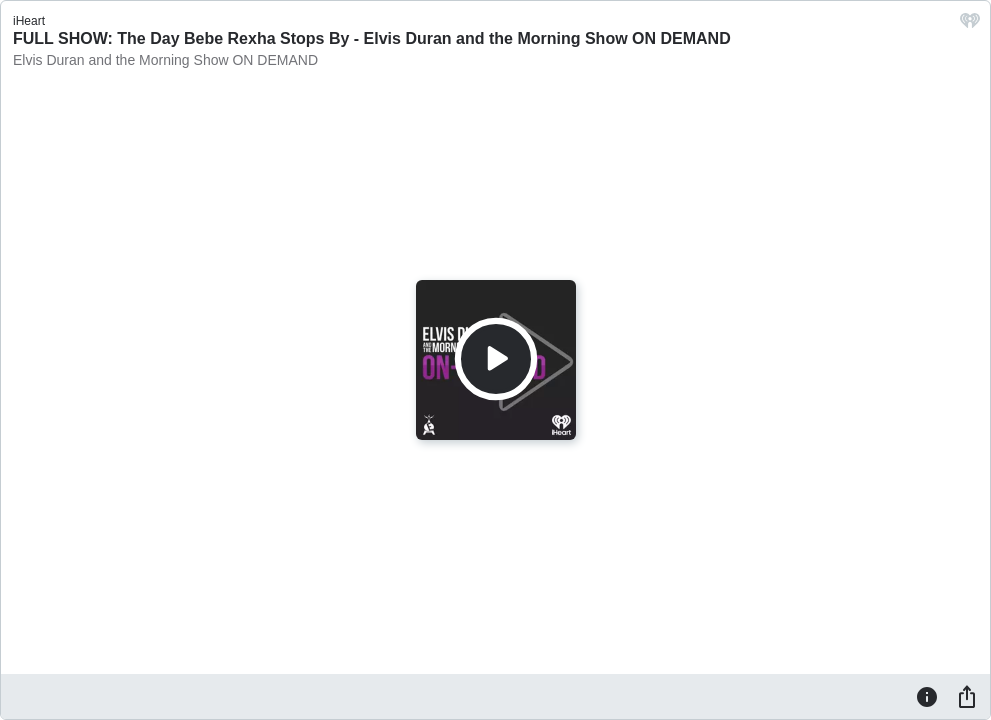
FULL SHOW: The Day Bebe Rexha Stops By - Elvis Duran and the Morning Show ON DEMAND (372, 38)
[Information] (927, 696)
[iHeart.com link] (970, 25)
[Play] (496, 359)
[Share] (967, 696)
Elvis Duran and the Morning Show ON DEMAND (165, 60)
